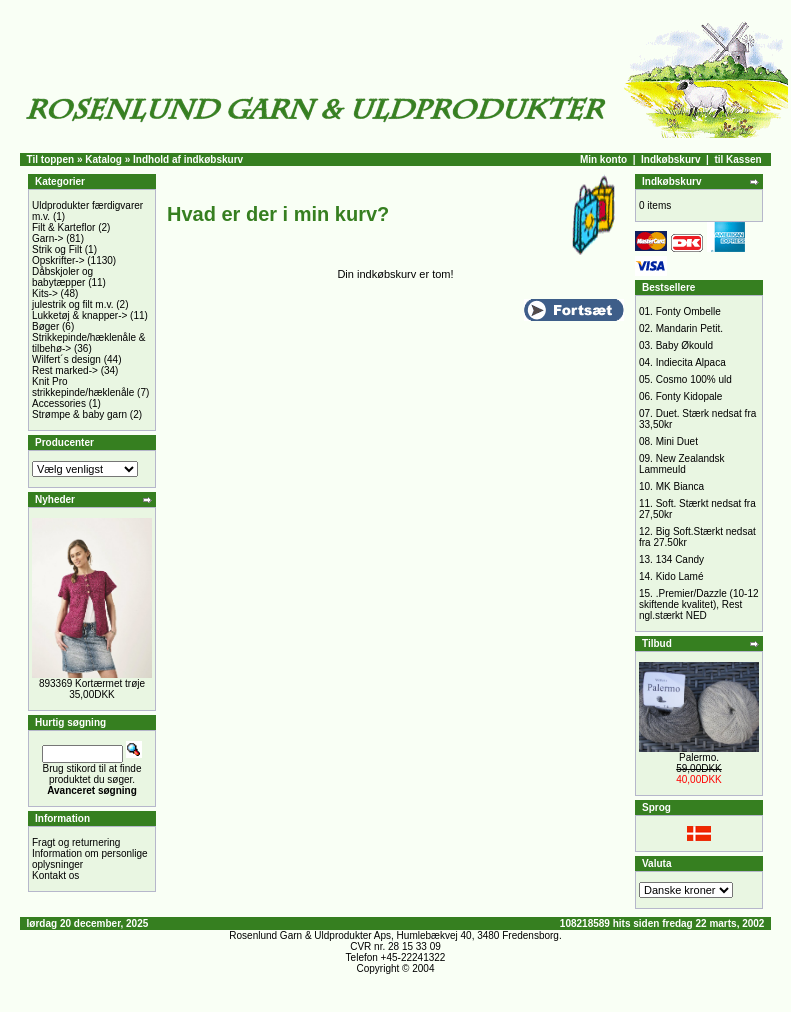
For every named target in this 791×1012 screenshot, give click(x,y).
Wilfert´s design (66, 359)
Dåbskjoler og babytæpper (62, 277)
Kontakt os (55, 875)
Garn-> (47, 238)
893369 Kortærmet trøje (92, 683)
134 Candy (680, 559)
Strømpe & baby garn (79, 414)
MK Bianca (680, 486)
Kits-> (45, 293)
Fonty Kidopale (689, 396)
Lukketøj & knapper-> (79, 315)
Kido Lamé (680, 576)
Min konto (603, 159)
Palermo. (699, 757)
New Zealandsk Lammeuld (682, 464)
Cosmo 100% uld (694, 379)
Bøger (45, 326)
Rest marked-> (65, 370)
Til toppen (51, 159)
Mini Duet (677, 441)
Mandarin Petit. (689, 328)
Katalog (103, 159)
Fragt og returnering (76, 842)
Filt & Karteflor (63, 227)
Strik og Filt (57, 249)
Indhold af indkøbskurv (188, 159)
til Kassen (737, 159)
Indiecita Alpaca (691, 362)
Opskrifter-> (58, 260)
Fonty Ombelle (688, 311)
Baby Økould (684, 345)
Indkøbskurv (670, 159)
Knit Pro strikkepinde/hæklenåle (83, 387)
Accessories (59, 403)
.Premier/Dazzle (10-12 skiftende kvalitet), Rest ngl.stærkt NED (699, 604)
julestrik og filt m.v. (73, 304)
